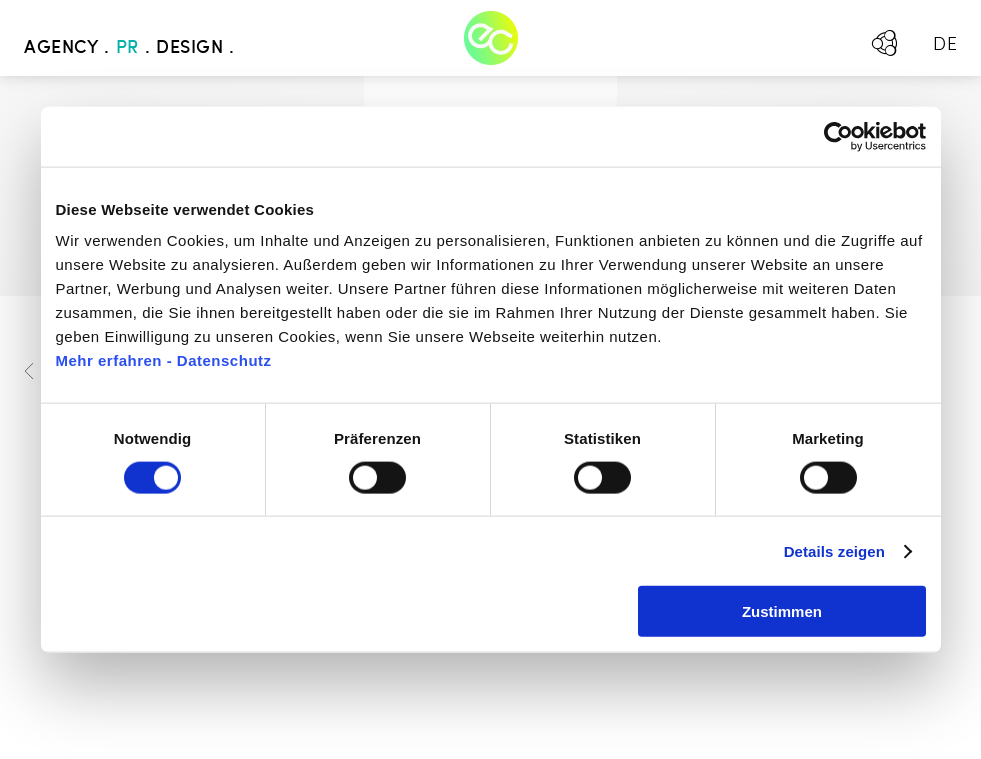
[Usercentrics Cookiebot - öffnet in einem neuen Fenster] (838, 136)
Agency (61, 48)
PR (127, 48)
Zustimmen (782, 611)
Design (189, 48)
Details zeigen (834, 550)
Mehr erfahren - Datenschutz (164, 360)
